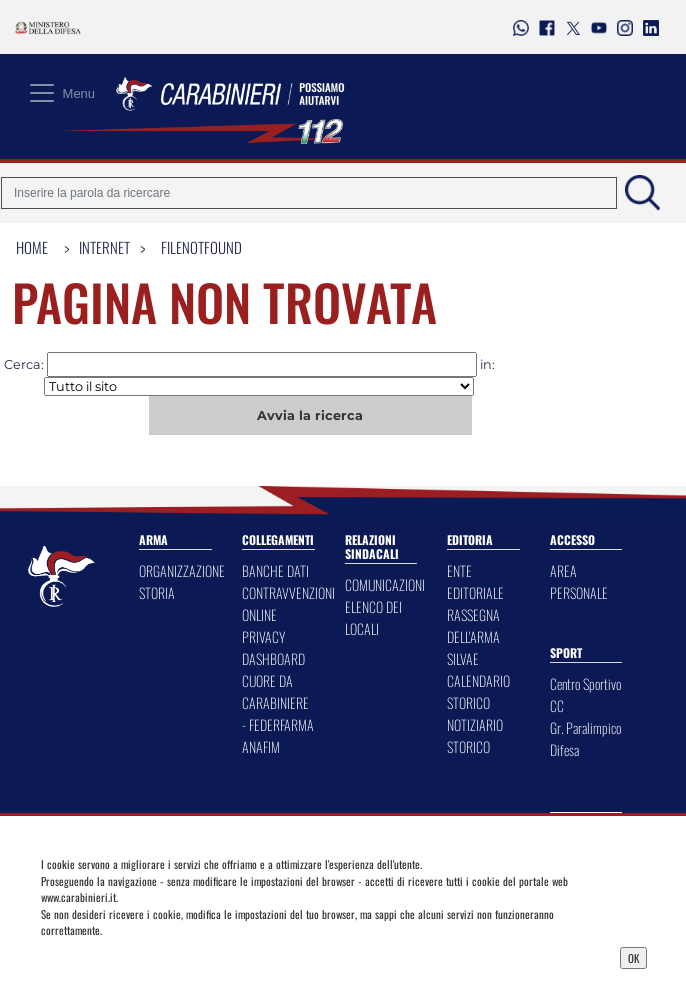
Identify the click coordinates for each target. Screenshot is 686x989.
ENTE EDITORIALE (475, 581)
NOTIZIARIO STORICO (475, 735)
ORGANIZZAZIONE (182, 570)
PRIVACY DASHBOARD (273, 647)
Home (32, 247)
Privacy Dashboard (119, 956)
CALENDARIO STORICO (478, 691)
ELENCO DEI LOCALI (373, 617)
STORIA (157, 592)
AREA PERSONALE (579, 581)
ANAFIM (261, 746)
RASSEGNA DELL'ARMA (473, 625)
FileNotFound (201, 247)
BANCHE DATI (275, 570)
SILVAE (463, 658)
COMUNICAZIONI (385, 584)
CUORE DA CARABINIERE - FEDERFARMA (278, 702)
